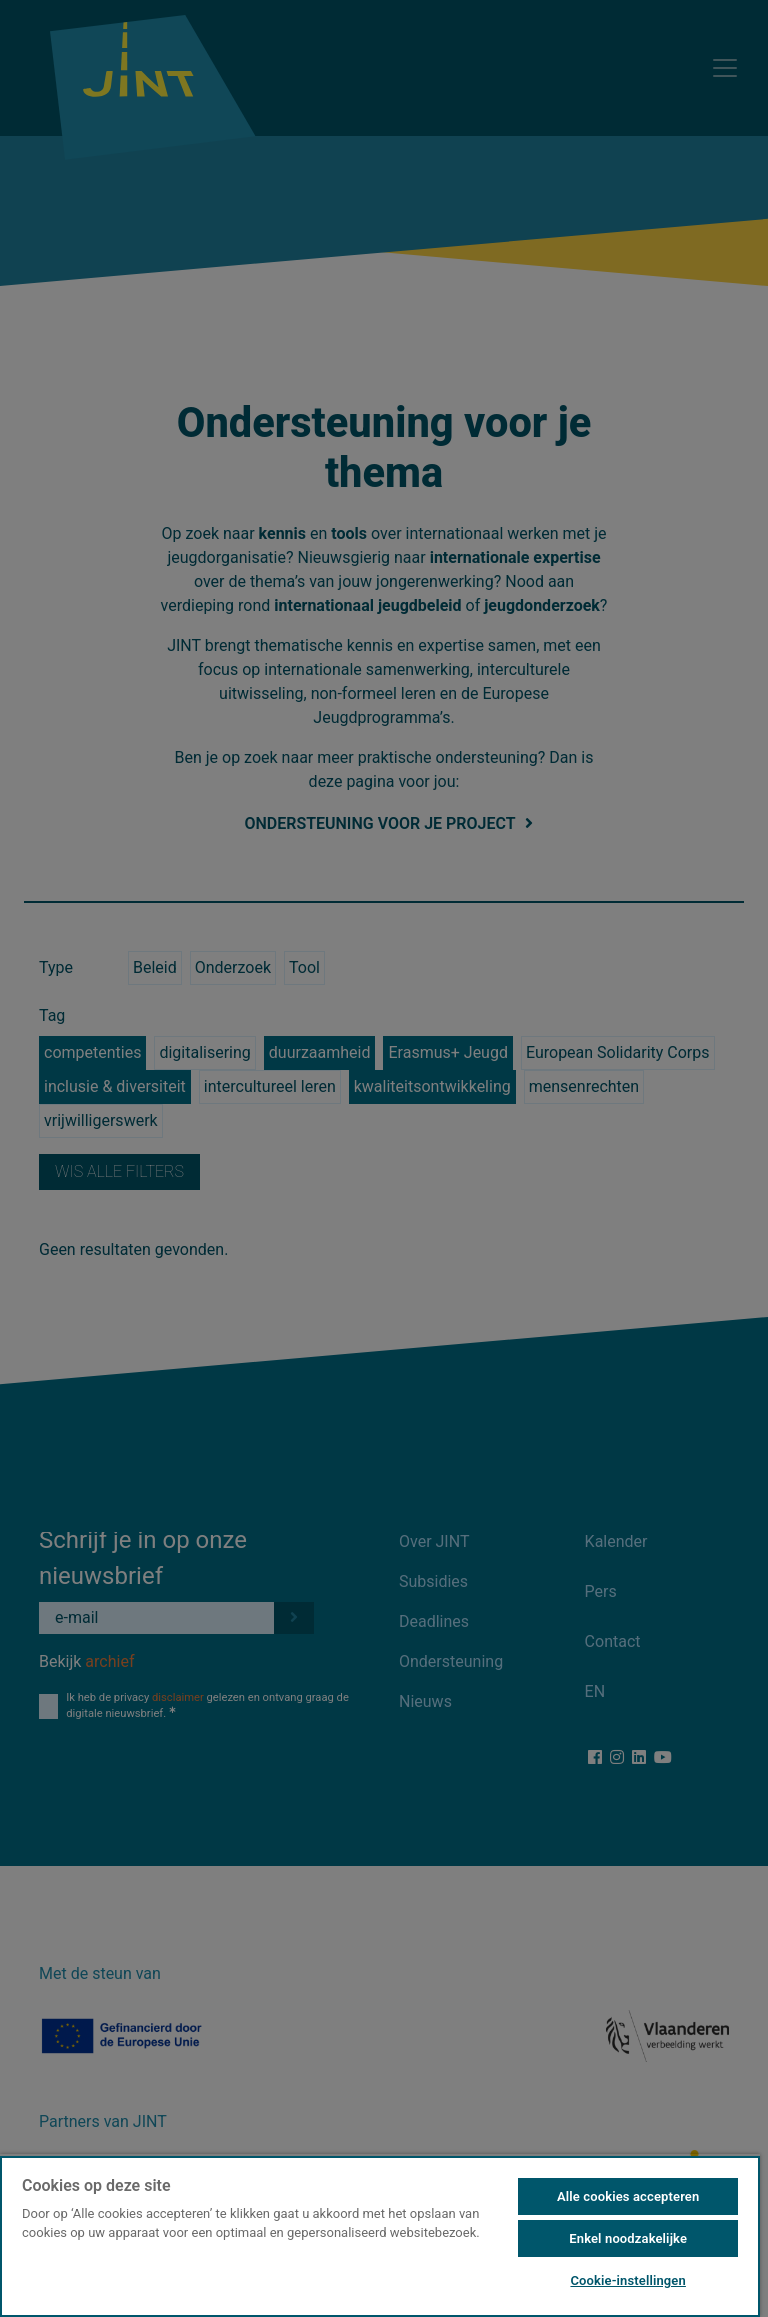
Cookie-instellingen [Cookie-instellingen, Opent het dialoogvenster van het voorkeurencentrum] (627, 2280)
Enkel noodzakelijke (628, 2238)
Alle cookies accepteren (628, 2196)
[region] (380, 2235)
